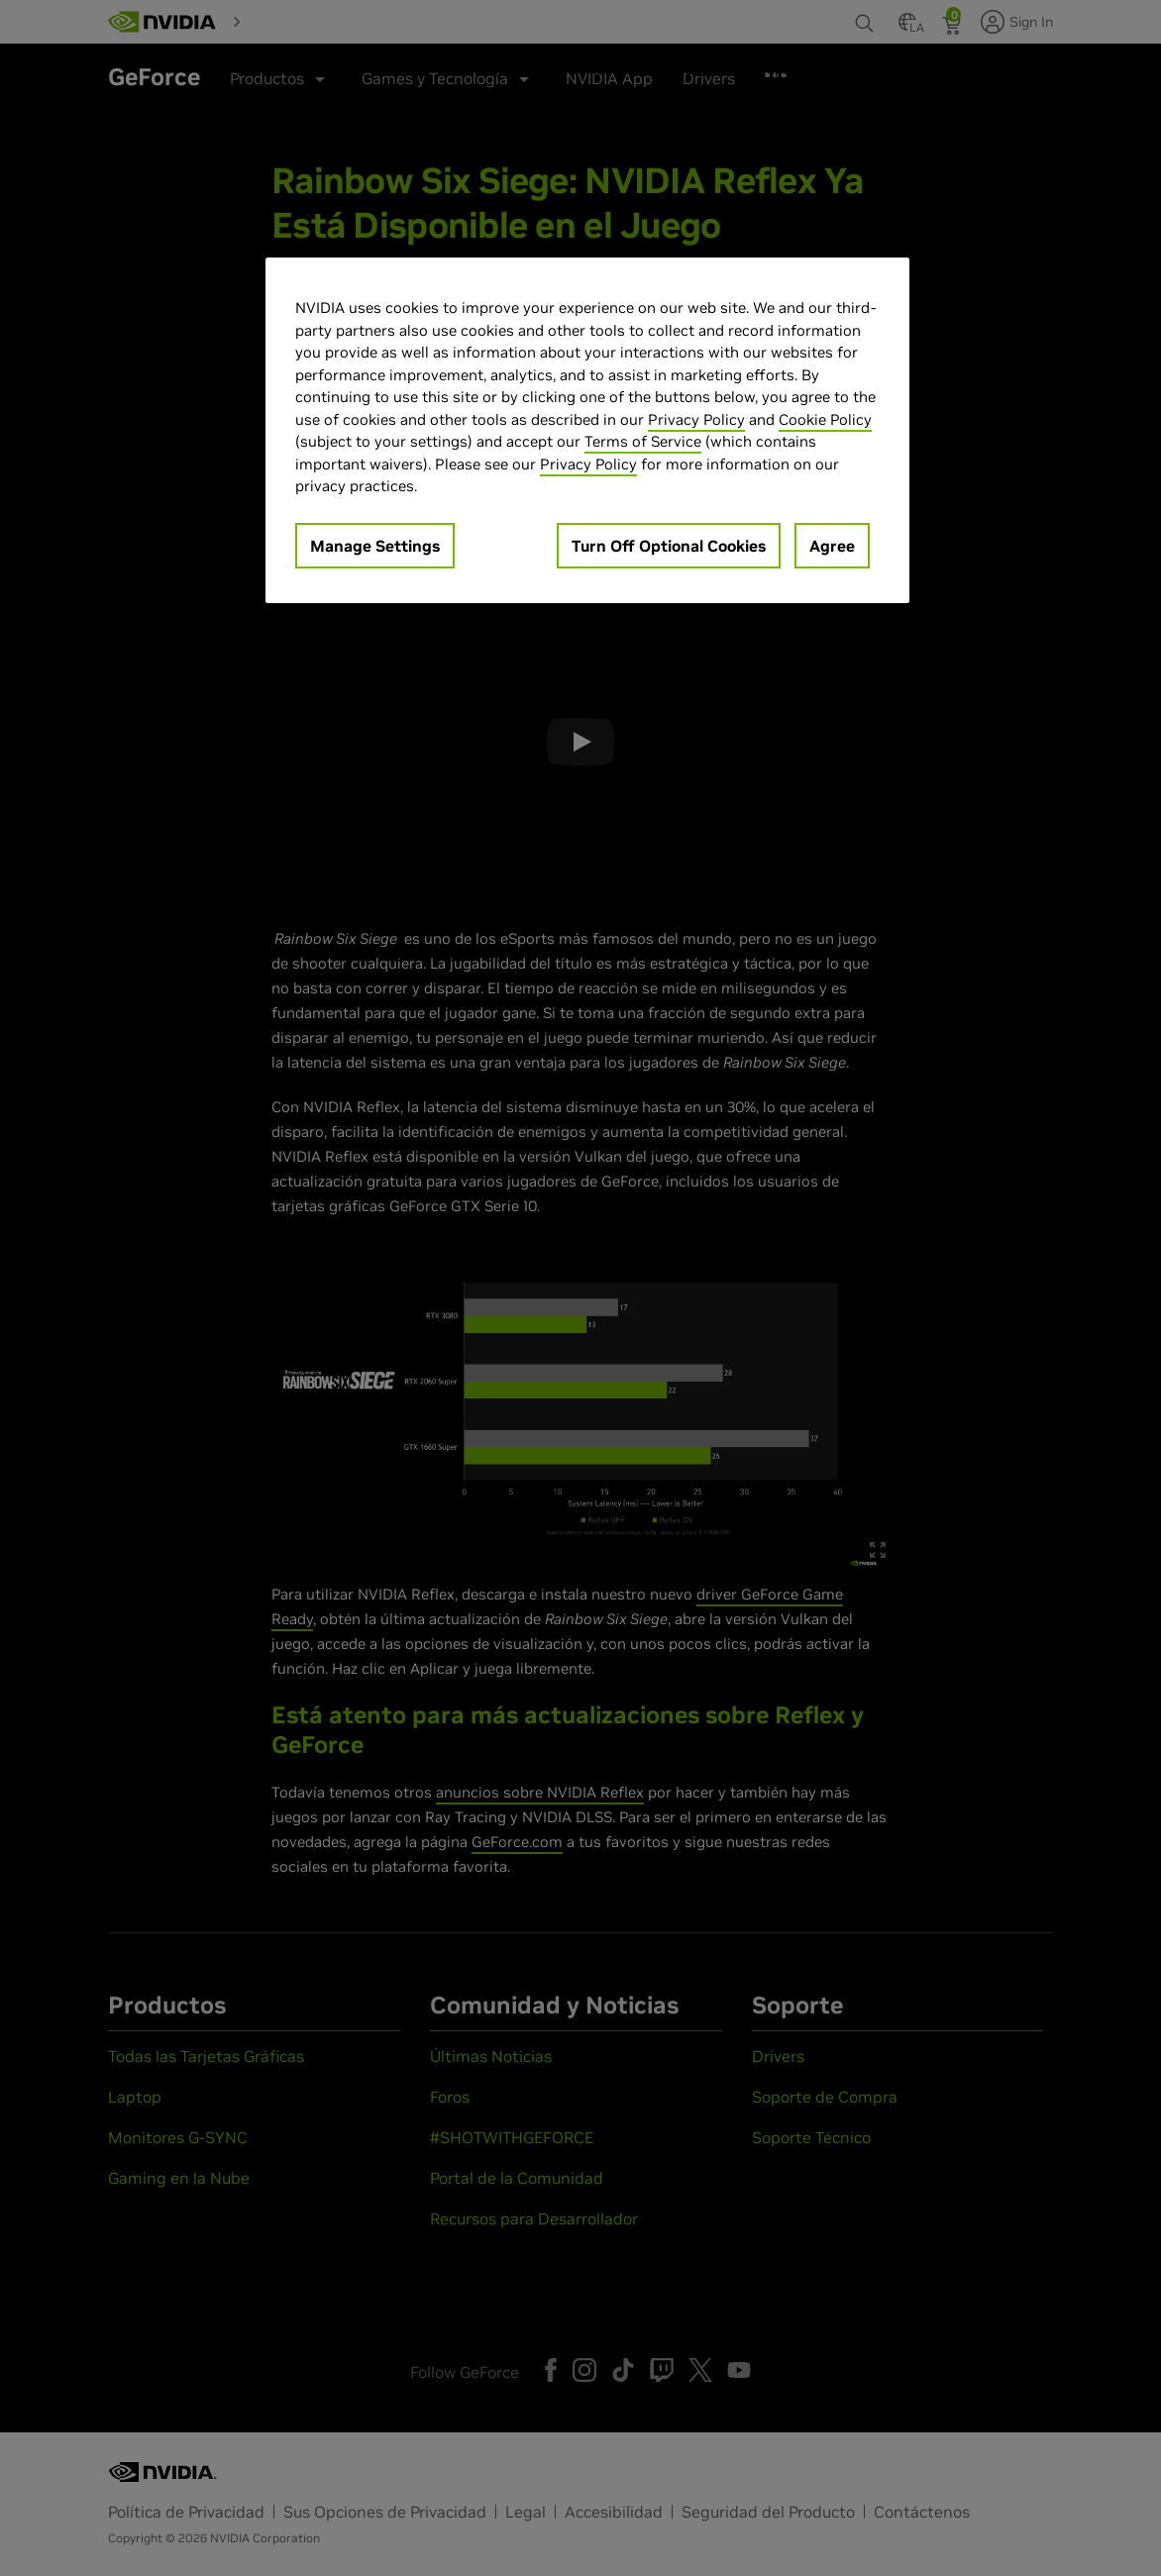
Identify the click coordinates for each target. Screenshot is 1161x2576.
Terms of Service (642, 441)
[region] (587, 430)
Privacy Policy (696, 419)
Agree (832, 546)
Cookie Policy (825, 419)
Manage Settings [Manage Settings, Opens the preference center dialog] (375, 546)
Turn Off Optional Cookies (669, 546)
